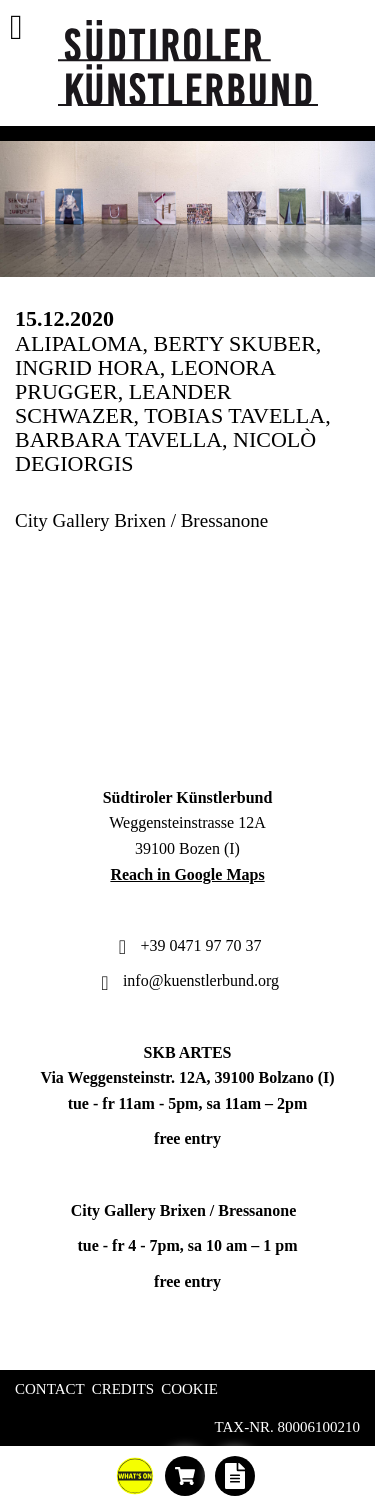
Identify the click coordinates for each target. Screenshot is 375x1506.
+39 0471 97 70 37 (187, 945)
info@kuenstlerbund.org (187, 980)
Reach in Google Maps (187, 874)
